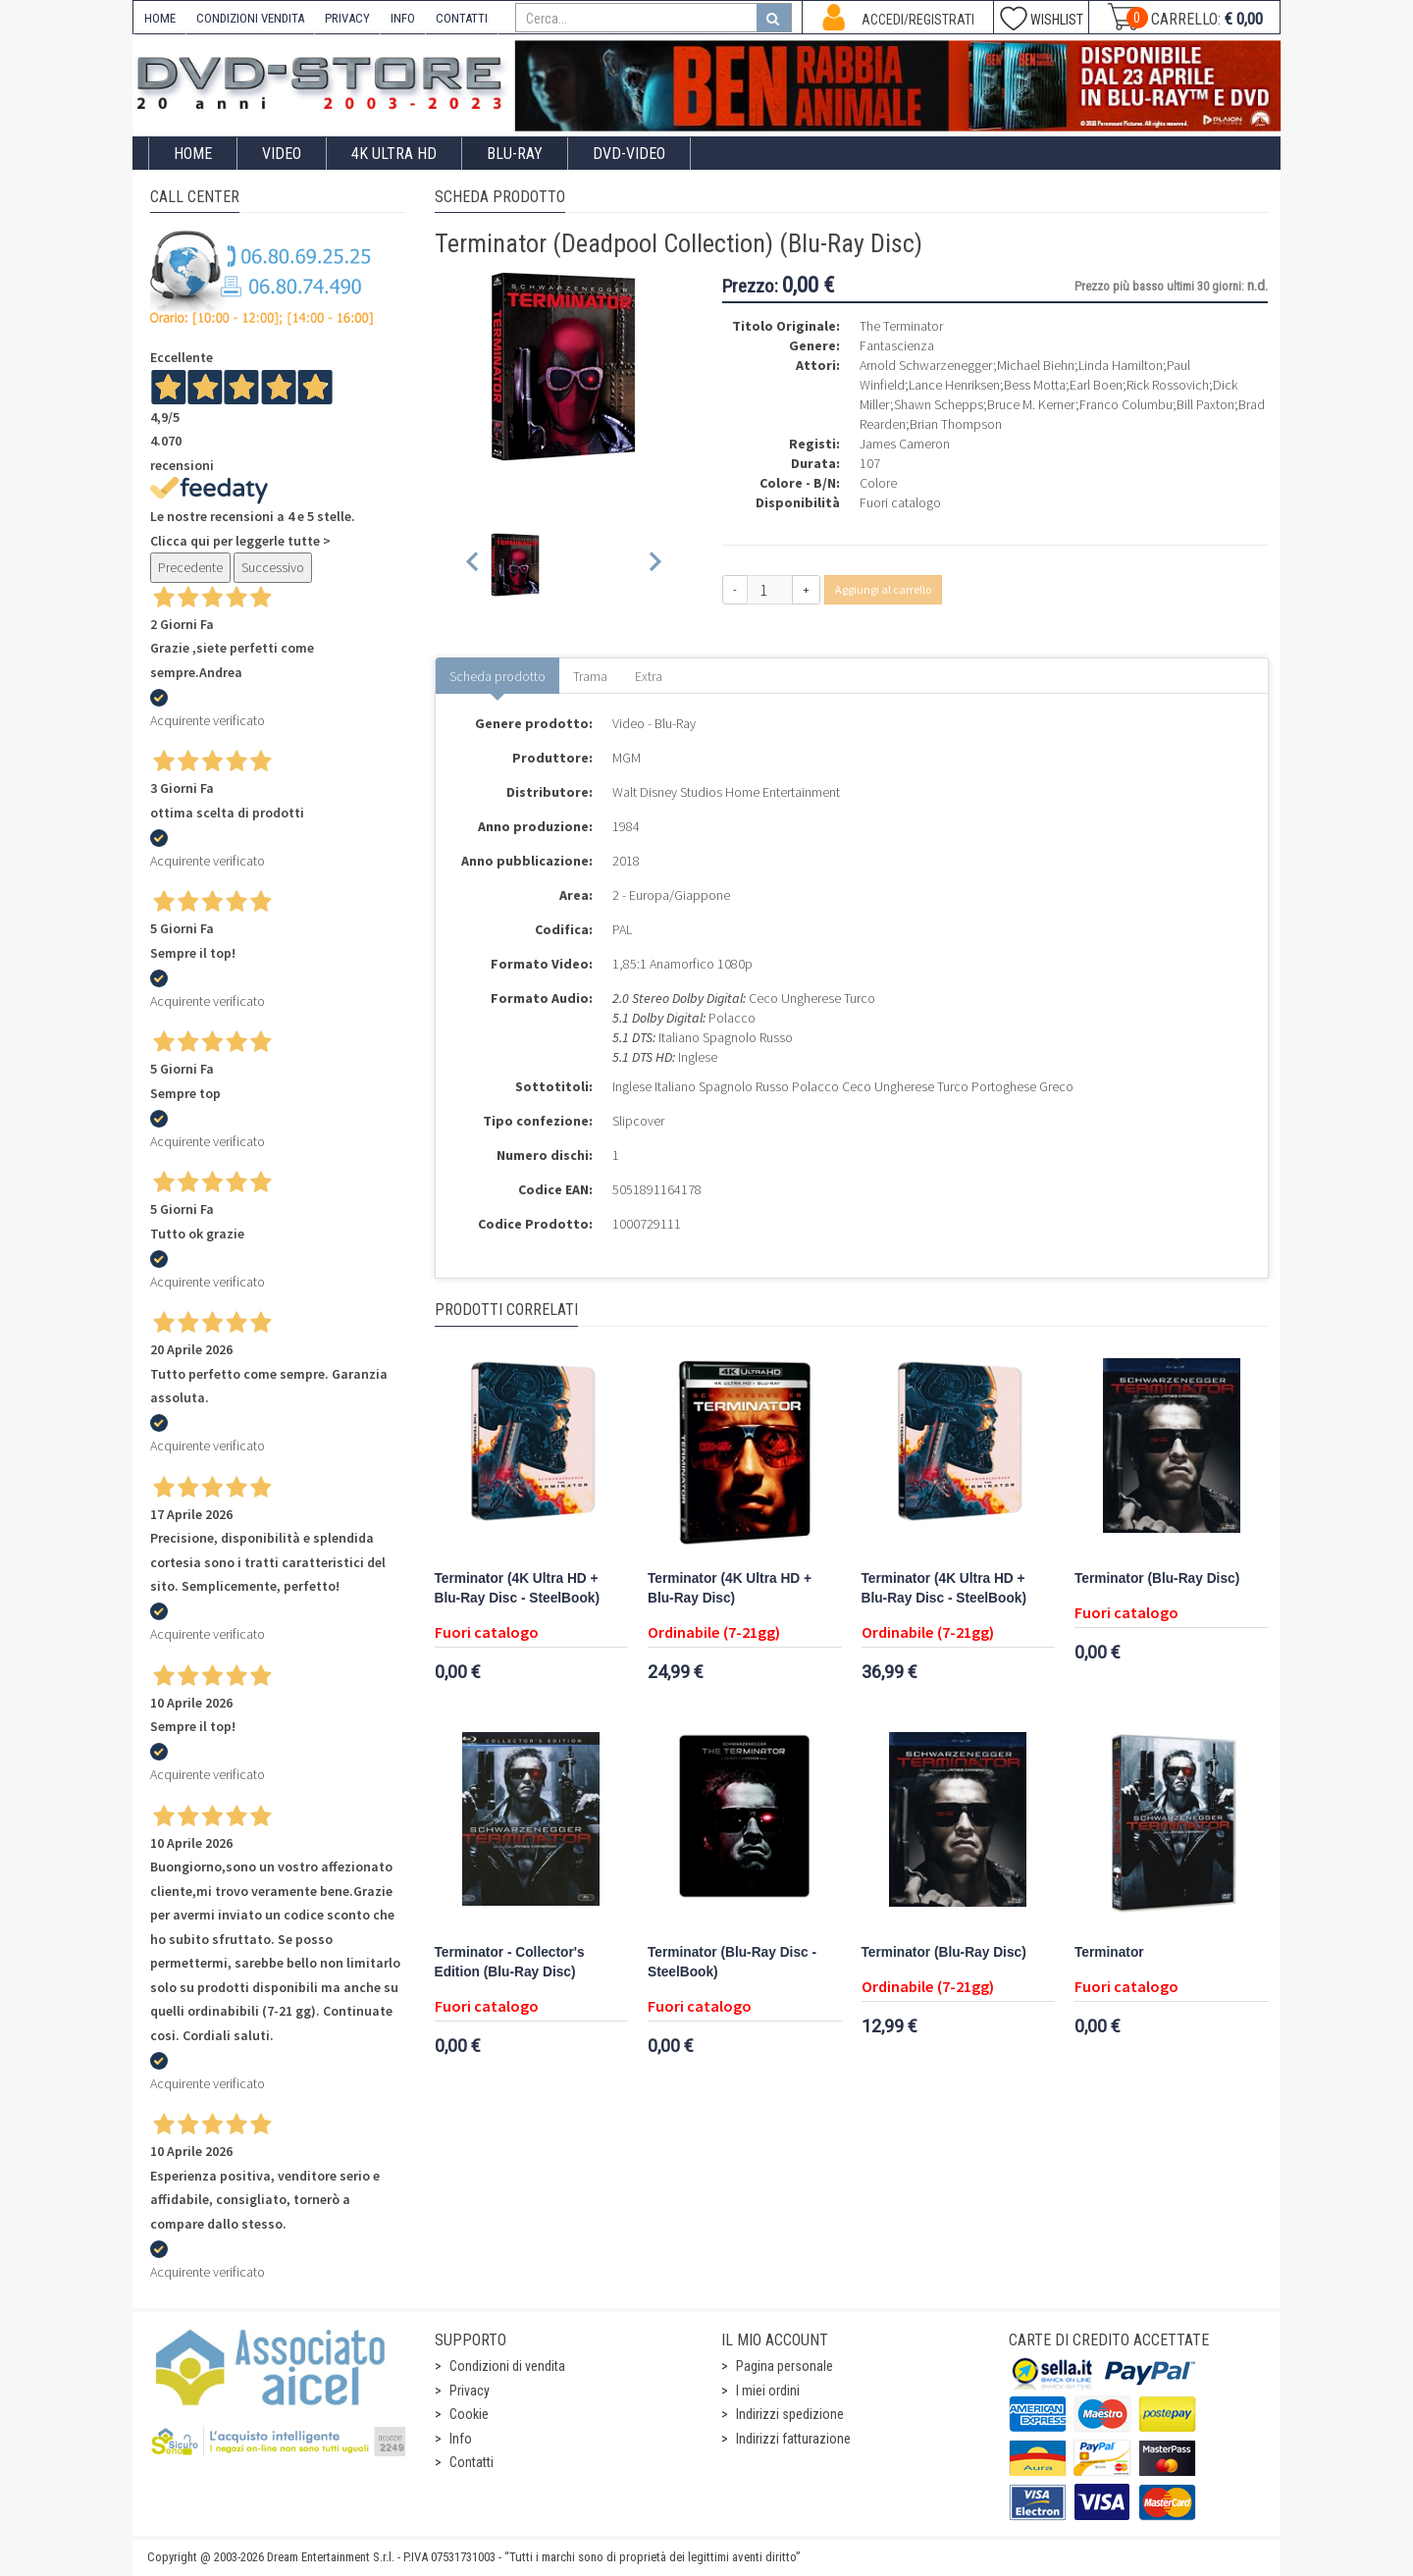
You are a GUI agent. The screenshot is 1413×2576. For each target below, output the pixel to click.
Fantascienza (897, 345)
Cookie (469, 2414)
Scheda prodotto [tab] (497, 676)
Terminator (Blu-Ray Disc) (1156, 1578)
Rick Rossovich (1167, 385)
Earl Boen (1096, 385)
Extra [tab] (648, 676)
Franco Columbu (1126, 404)
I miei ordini (768, 2390)
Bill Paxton (1205, 404)
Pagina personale (784, 2366)
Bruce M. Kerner (1031, 404)
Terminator (1109, 1952)
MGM (626, 757)
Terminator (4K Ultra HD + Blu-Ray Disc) (729, 1588)
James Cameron (905, 443)
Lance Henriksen (954, 385)
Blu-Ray (515, 153)
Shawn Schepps (938, 404)
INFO (403, 18)
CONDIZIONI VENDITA (250, 18)
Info (460, 2438)
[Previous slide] (473, 565)
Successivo (272, 567)
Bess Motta (1035, 385)
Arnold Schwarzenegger (926, 365)
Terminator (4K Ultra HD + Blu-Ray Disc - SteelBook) (517, 1588)
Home (193, 153)
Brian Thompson (956, 424)
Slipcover (638, 1121)
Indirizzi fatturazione (793, 2438)
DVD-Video (629, 153)
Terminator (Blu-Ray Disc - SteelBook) (732, 1962)
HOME (160, 18)
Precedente (190, 567)
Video (281, 153)
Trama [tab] (590, 676)
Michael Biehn (1035, 365)
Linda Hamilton (1120, 365)
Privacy (469, 2390)
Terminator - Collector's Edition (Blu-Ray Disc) (510, 1962)
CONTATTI (462, 18)
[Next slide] (654, 565)
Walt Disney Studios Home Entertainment (726, 792)
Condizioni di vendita (507, 2366)
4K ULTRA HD (394, 153)
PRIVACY (347, 18)
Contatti (471, 2462)
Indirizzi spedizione (790, 2414)
